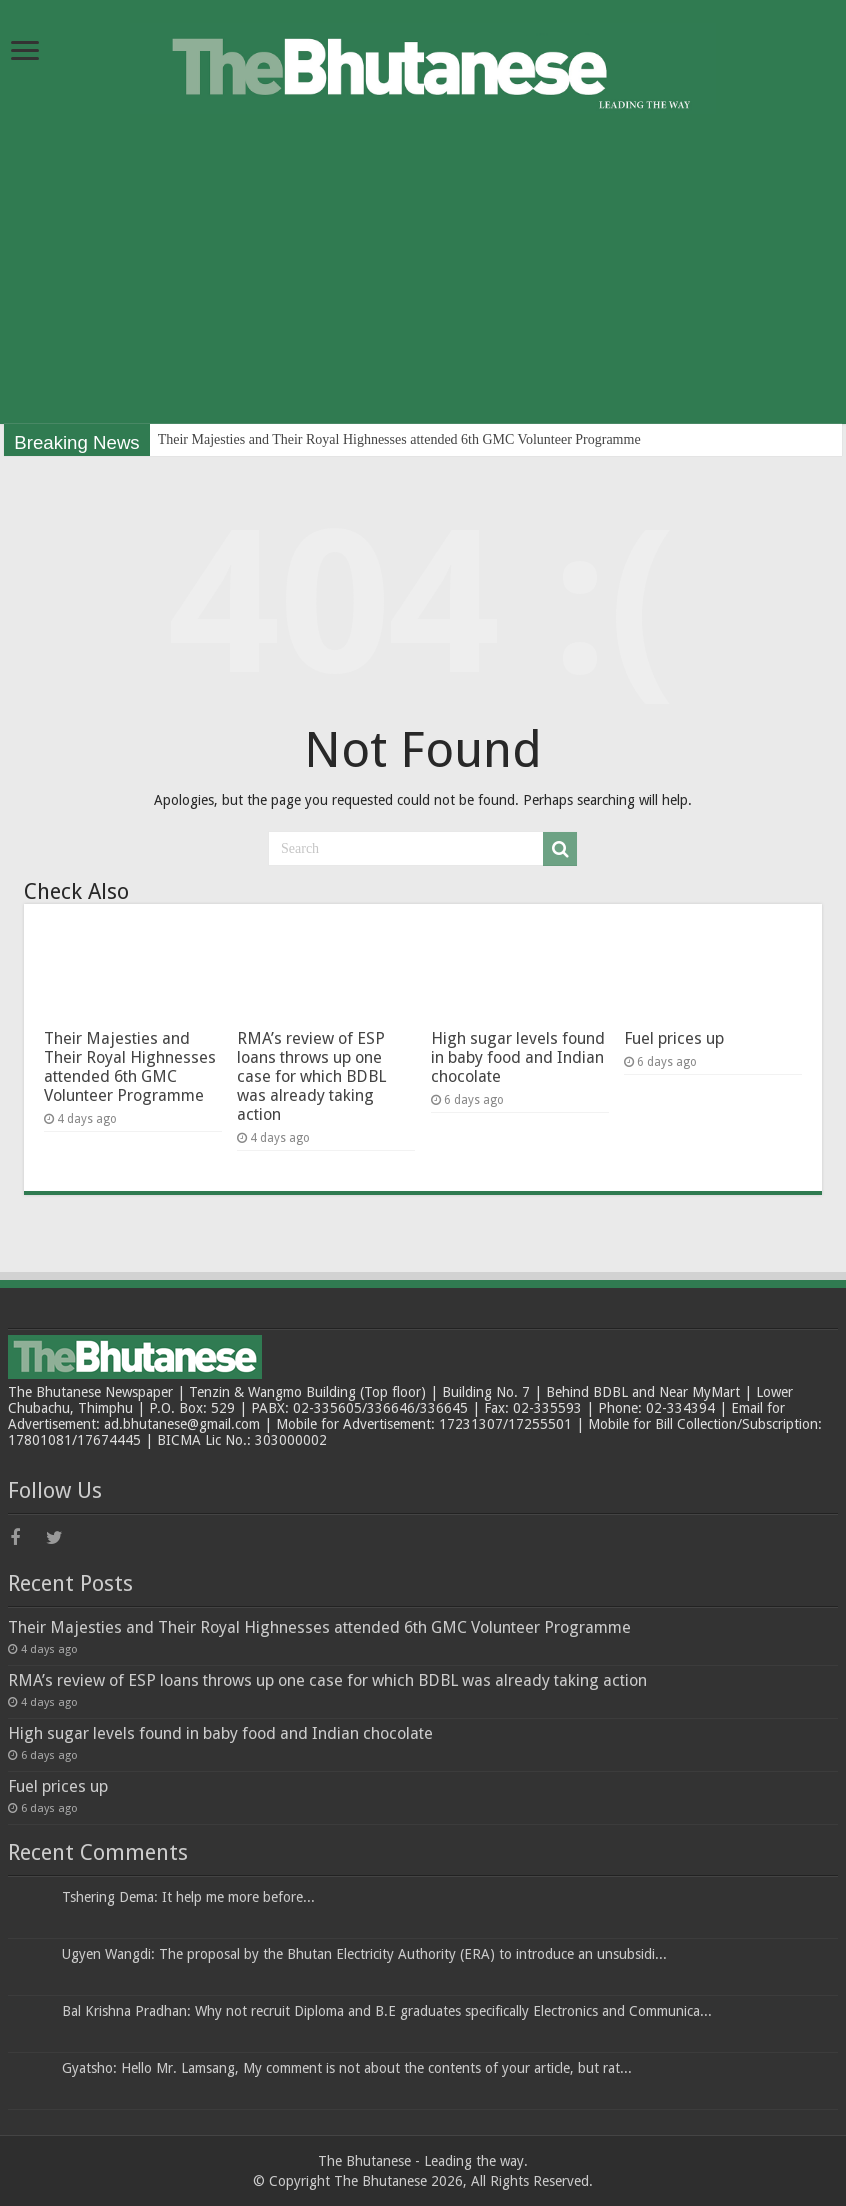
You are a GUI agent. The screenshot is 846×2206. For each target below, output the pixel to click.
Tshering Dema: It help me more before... (188, 1897)
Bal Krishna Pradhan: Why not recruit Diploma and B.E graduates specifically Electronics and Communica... (387, 2011)
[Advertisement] (423, 284)
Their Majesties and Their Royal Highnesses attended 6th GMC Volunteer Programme (399, 439)
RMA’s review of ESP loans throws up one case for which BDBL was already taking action (311, 1076)
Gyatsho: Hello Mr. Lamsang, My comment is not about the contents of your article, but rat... (347, 2068)
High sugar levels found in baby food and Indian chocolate (518, 1057)
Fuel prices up (674, 1038)
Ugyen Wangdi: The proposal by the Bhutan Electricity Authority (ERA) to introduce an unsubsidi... (364, 1954)
